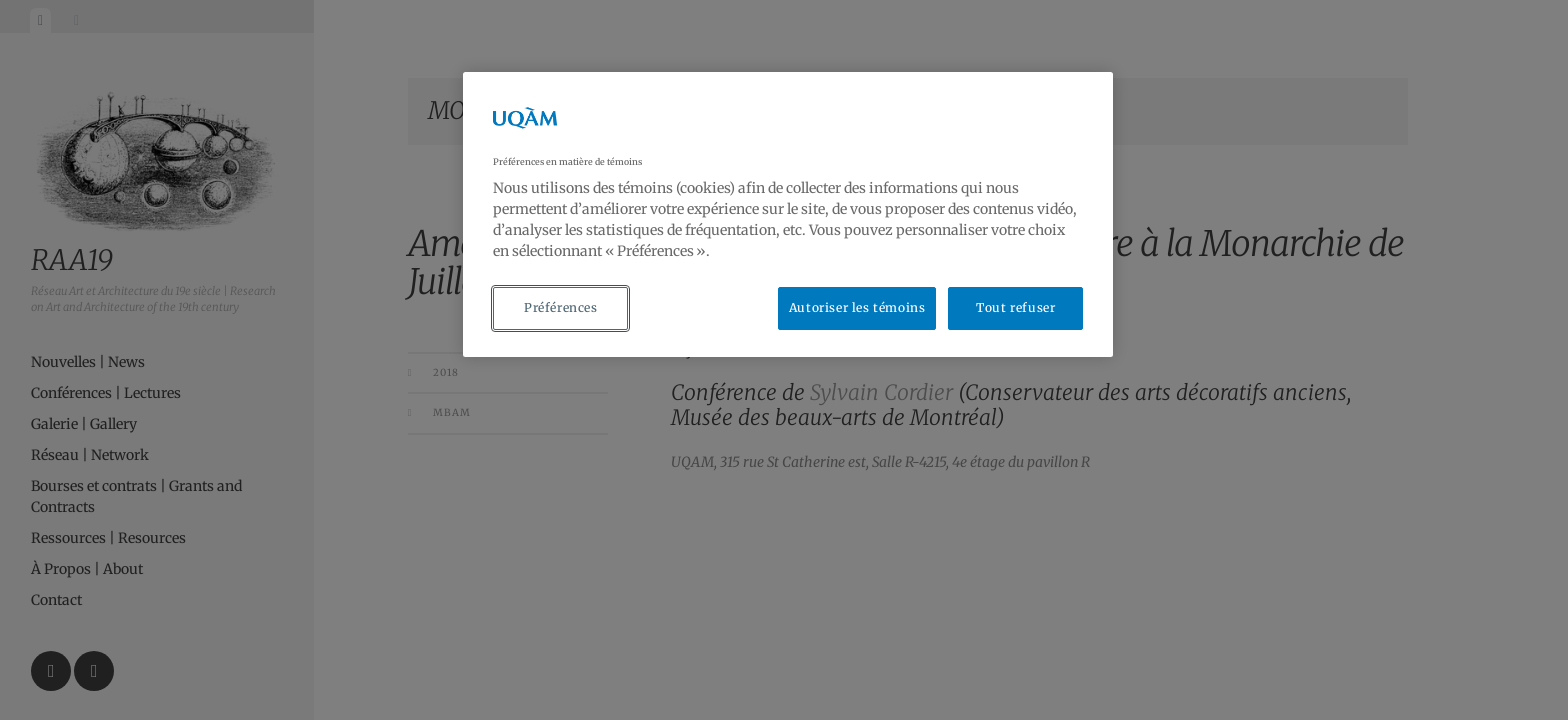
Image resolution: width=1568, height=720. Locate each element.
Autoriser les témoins (857, 307)
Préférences (561, 307)
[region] (788, 214)
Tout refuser (1015, 307)
